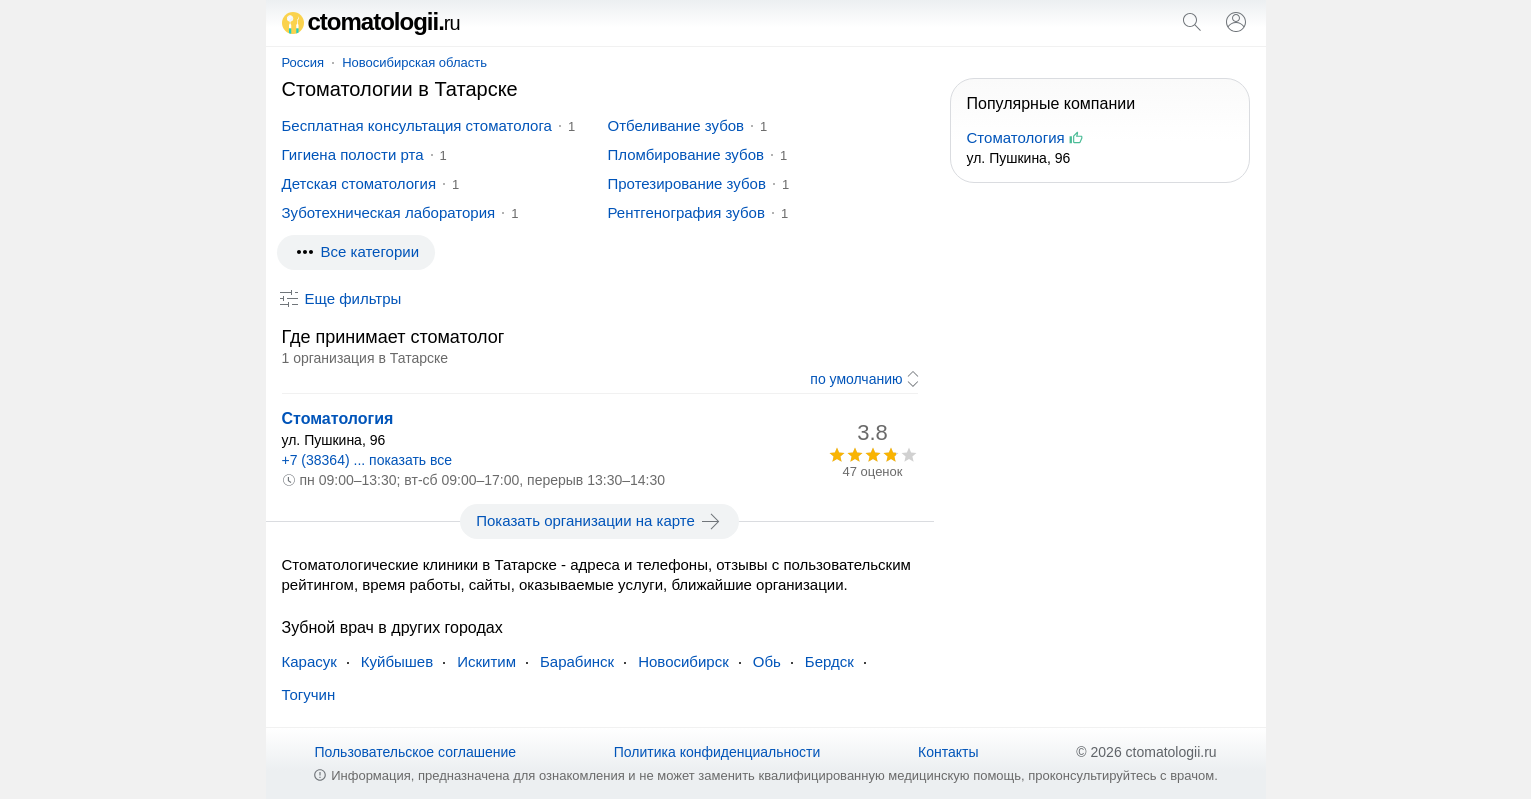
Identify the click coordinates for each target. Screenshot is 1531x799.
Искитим (486, 661)
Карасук (309, 661)
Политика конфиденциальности (717, 752)
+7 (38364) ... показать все (367, 460)
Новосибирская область (414, 62)
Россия (303, 62)
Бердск (829, 661)
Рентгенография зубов (686, 212)
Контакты (948, 752)
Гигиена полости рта (353, 154)
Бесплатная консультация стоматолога (417, 125)
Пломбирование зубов (686, 154)
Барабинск (577, 661)
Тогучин (309, 694)
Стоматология (338, 418)
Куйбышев (397, 661)
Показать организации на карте (599, 521)
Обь (767, 661)
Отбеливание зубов (676, 125)
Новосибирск (683, 661)
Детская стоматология (359, 183)
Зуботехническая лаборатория (389, 212)
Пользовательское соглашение (415, 752)
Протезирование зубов (687, 183)
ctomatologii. (371, 21)
